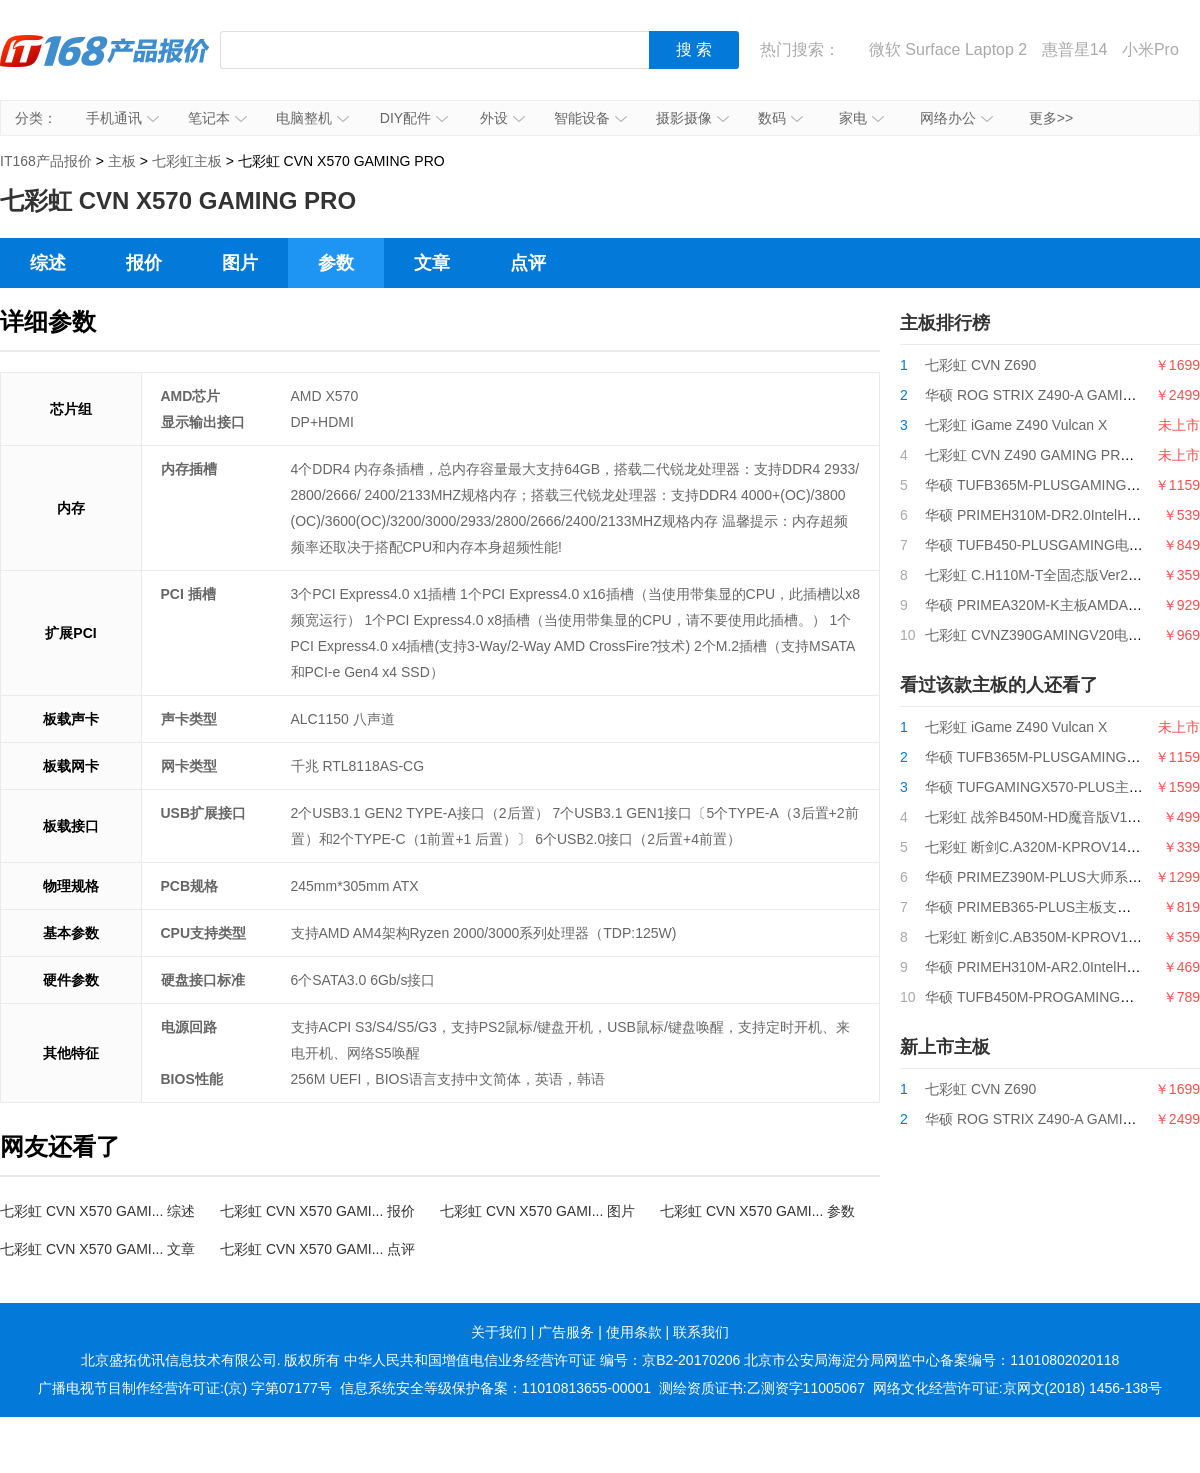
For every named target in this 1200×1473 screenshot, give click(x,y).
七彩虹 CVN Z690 (980, 365)
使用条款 (634, 1332)
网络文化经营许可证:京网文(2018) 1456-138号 (1017, 1388)
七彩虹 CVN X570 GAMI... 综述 (97, 1211)
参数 (336, 263)
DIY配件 (414, 118)
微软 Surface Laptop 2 (948, 49)
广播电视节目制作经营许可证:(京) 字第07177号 (185, 1388)
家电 (861, 118)
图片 (240, 263)
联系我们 (701, 1332)
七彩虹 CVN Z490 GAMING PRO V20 (1042, 455)
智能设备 (590, 118)
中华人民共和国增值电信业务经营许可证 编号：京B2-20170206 (542, 1360)
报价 (144, 263)
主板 (122, 161)
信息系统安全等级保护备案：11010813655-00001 (495, 1388)
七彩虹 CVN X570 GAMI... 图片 (537, 1211)
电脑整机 (312, 118)
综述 (48, 263)
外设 (502, 118)
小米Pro (1150, 49)
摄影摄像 (692, 118)
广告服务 (566, 1332)
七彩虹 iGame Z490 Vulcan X (1016, 425)
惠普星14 (1075, 49)
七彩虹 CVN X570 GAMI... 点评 (317, 1249)
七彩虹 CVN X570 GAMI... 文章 (97, 1249)
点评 (528, 263)
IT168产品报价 (105, 65)
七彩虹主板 (187, 161)
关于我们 (499, 1332)
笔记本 (217, 118)
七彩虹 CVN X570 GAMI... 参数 (757, 1211)
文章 (432, 263)
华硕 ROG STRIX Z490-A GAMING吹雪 (1048, 395)
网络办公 (956, 118)
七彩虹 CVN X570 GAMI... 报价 (317, 1211)
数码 (780, 118)
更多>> (1051, 118)
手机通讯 (122, 118)
